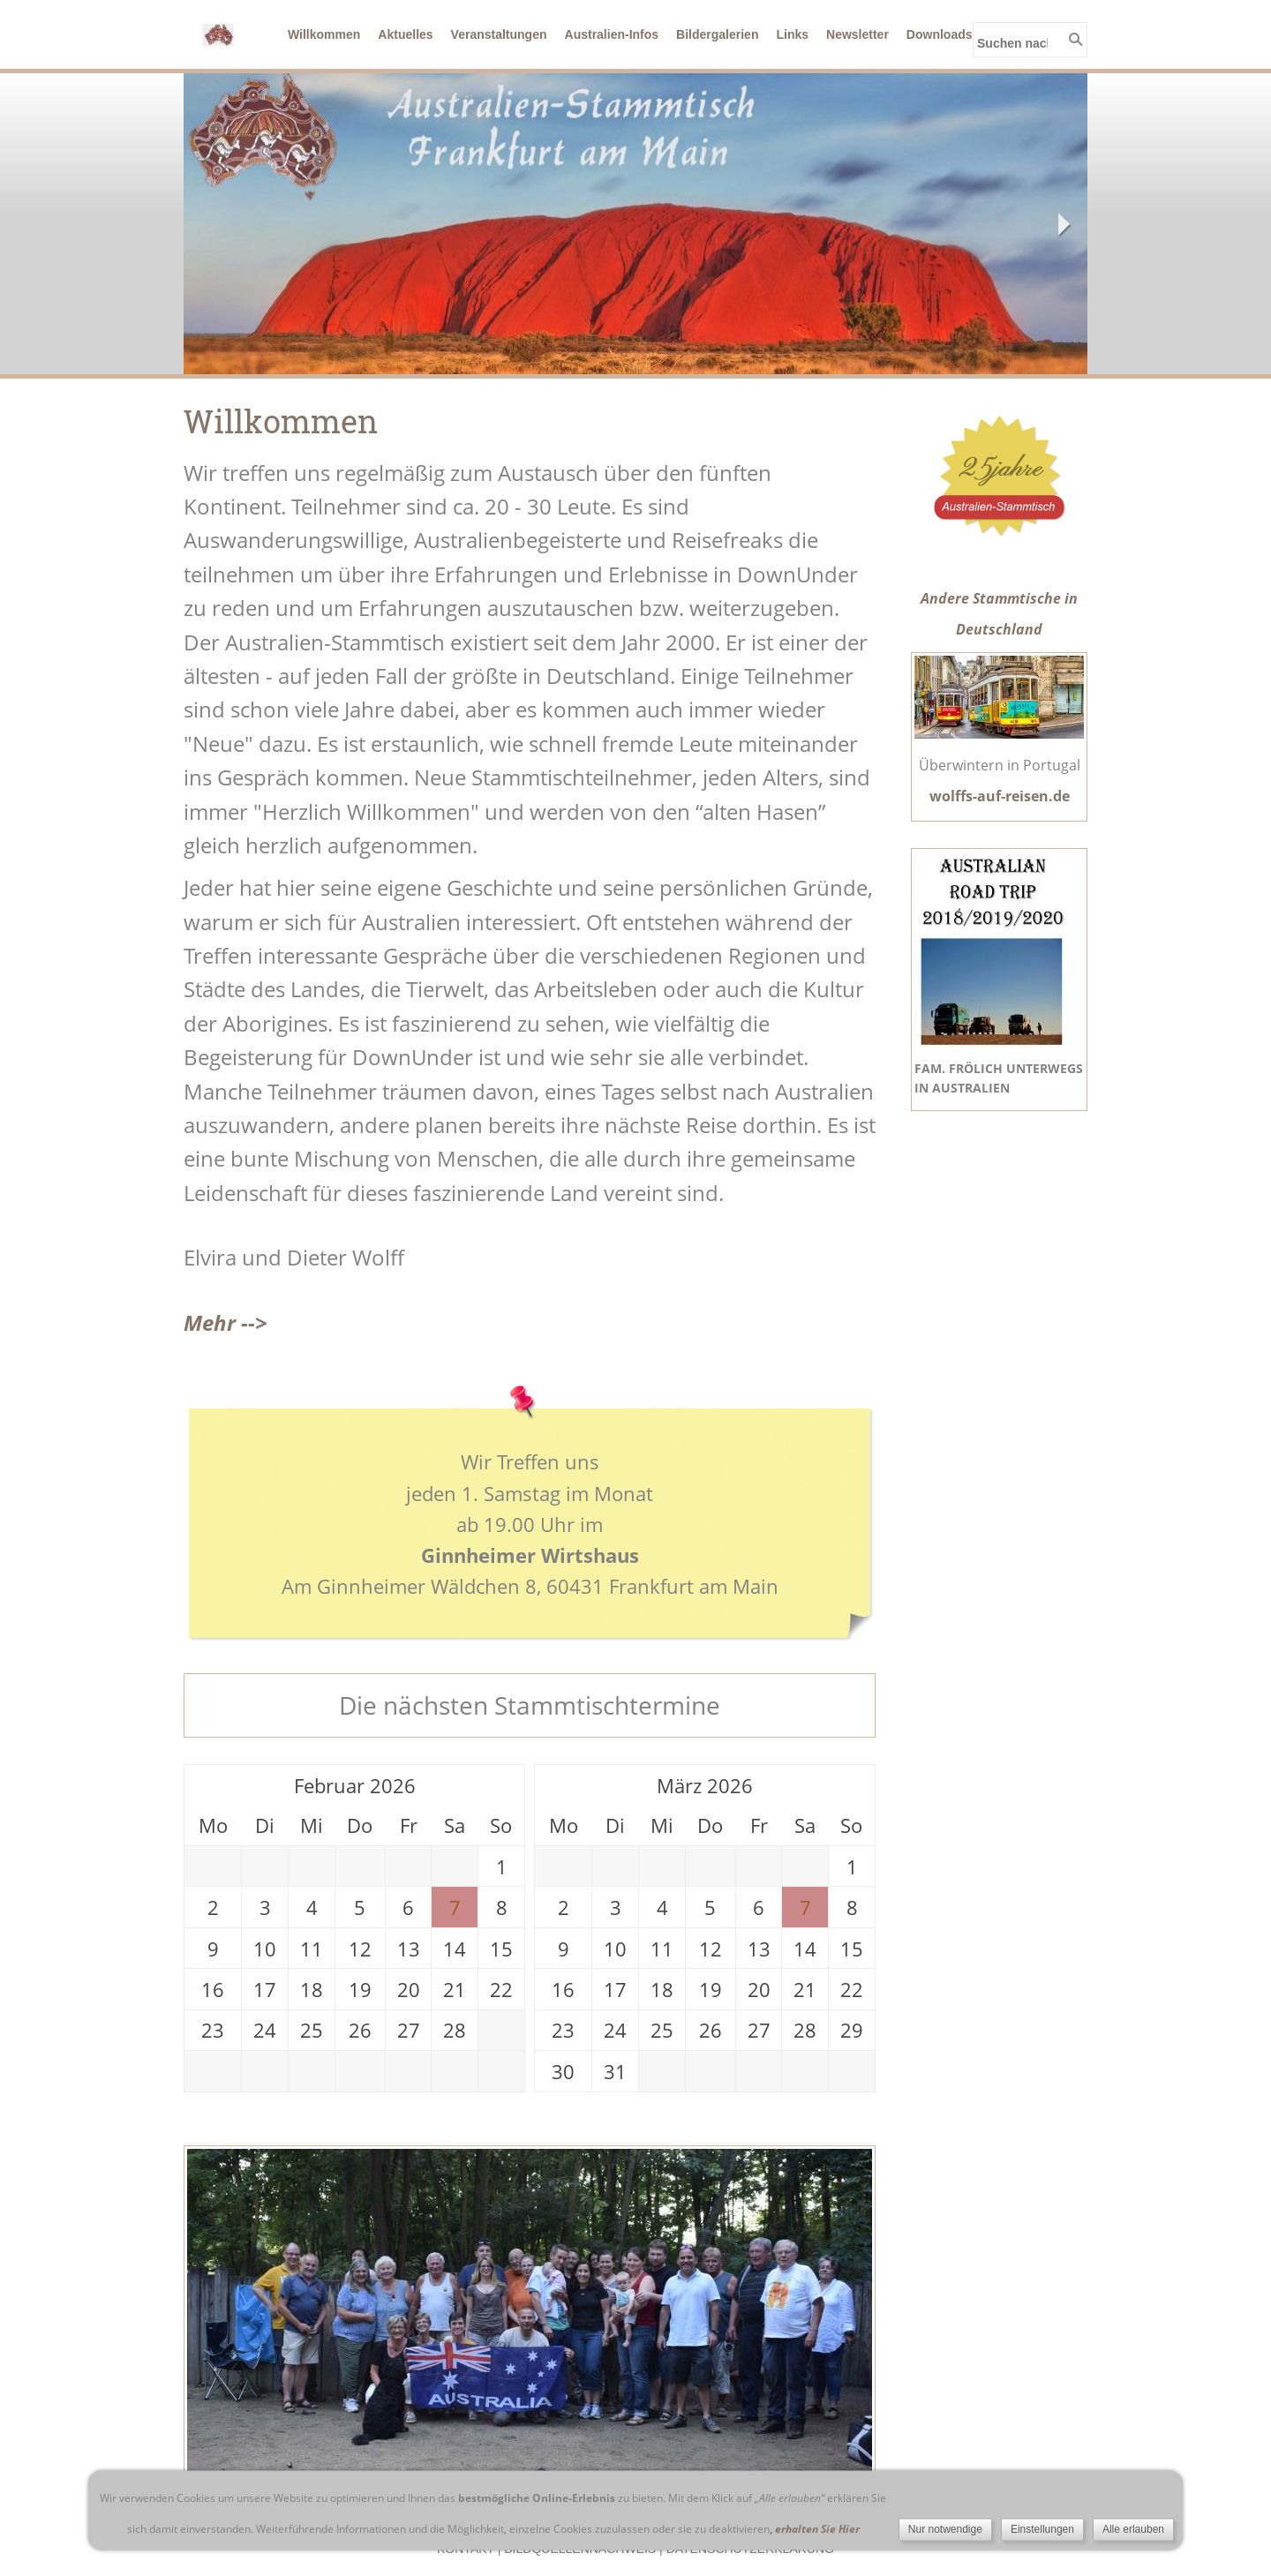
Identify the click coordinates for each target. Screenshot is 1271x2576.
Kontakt (465, 2549)
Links (792, 34)
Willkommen (324, 34)
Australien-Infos (612, 34)
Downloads (939, 34)
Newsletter (857, 34)
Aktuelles (405, 34)
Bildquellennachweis (580, 2549)
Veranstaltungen (499, 34)
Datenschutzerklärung (750, 2549)
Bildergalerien (717, 34)
